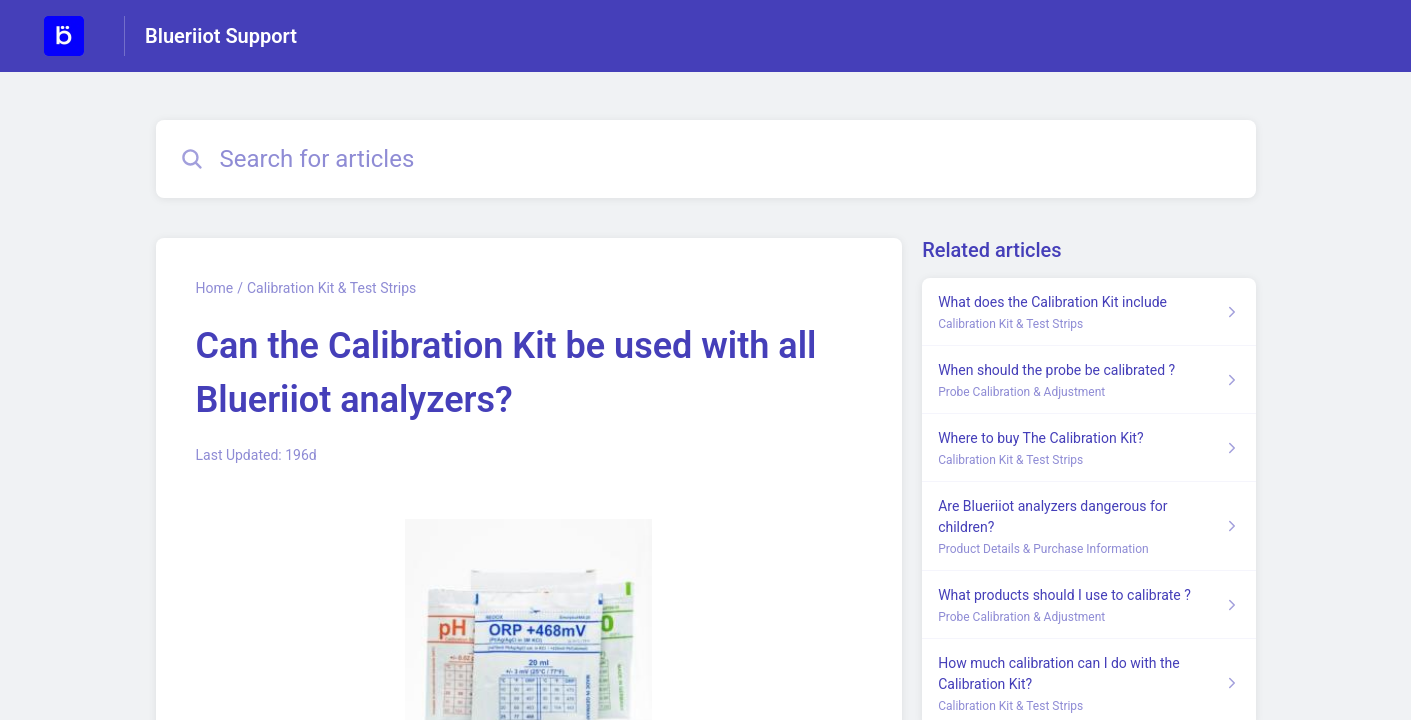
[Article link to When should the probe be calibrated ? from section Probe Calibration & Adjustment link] (1088, 380)
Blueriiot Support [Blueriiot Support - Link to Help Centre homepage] (221, 36)
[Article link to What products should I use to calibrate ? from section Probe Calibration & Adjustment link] (1088, 605)
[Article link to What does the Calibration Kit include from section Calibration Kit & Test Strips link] (1088, 312)
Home (215, 288)
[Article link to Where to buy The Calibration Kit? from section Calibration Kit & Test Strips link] (1088, 448)
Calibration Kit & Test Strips (331, 288)
